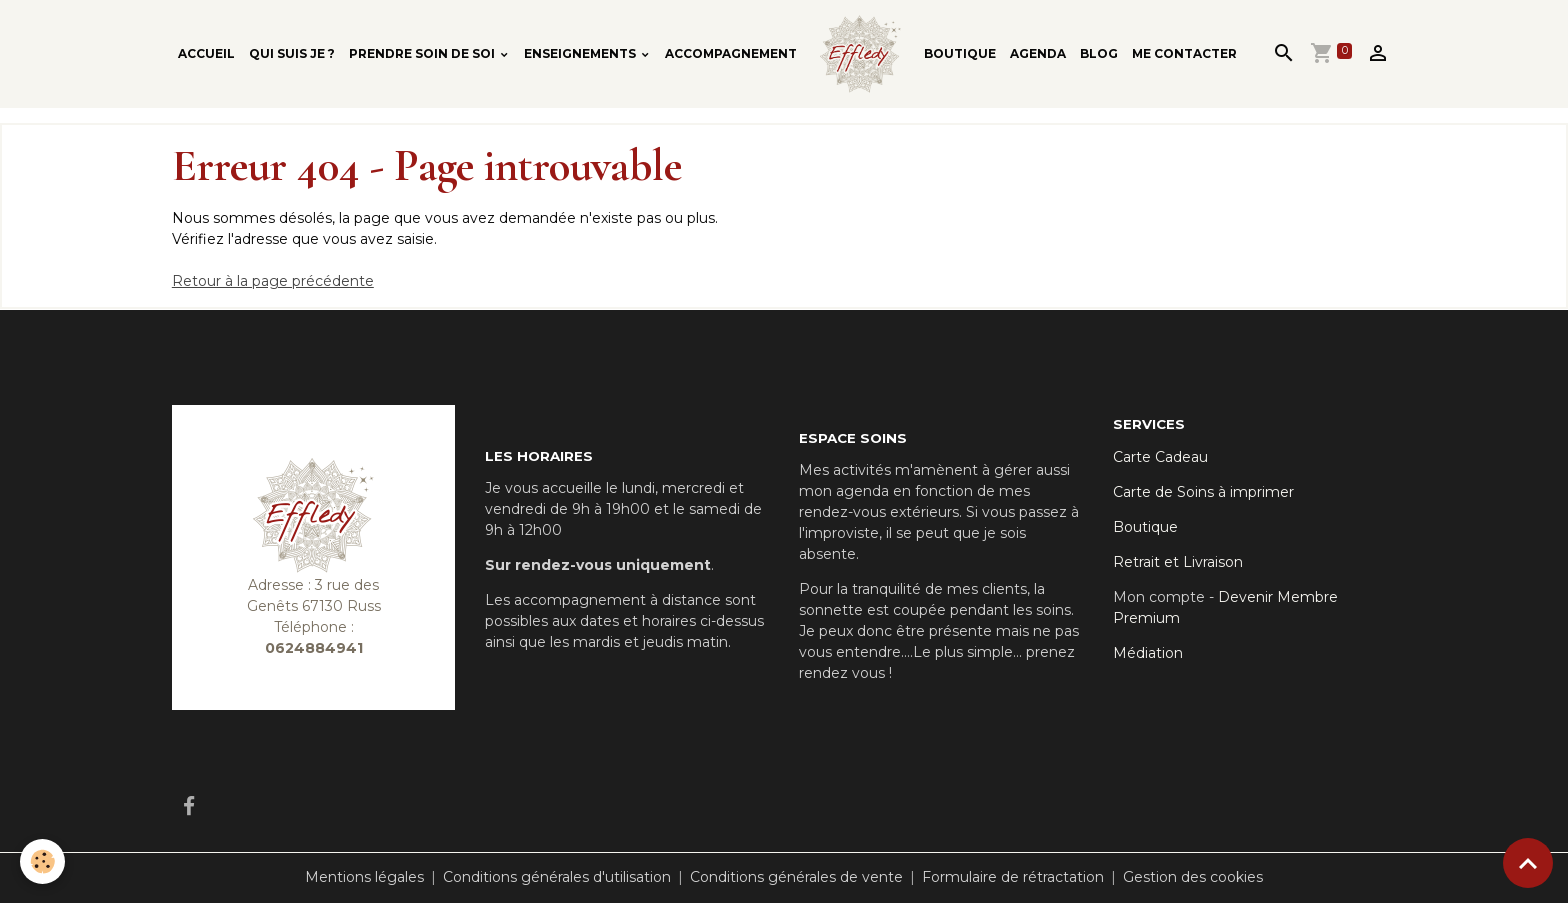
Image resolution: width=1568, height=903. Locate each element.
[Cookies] (42, 861)
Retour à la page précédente (273, 281)
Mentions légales (364, 877)
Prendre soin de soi (423, 53)
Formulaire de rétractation (1013, 877)
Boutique (960, 53)
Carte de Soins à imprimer (1203, 492)
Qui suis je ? (292, 53)
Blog (1099, 53)
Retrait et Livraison (1178, 562)
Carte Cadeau (1160, 457)
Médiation (1148, 653)
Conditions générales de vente (796, 877)
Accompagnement (731, 53)
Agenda (1038, 53)
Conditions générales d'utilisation (557, 877)
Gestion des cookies (1193, 877)
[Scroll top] (1528, 863)
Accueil (206, 53)
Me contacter (1184, 53)
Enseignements (581, 53)
